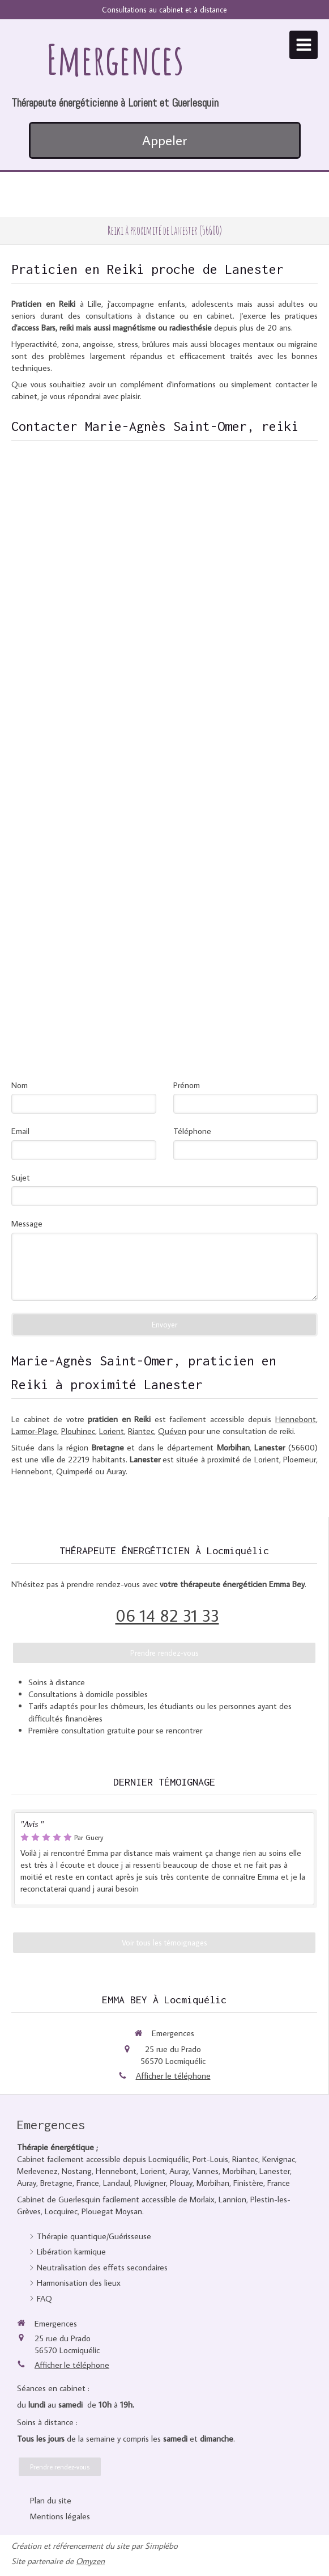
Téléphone (192, 1131)
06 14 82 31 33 (167, 1615)
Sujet (20, 1177)
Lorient (111, 1431)
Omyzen (90, 2561)
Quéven (172, 1431)
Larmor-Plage (34, 1431)
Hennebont (295, 1419)
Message (26, 1223)
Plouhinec (78, 1431)
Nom (19, 1085)
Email (20, 1131)
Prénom (186, 1085)
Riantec (141, 1431)
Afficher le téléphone (173, 2075)
